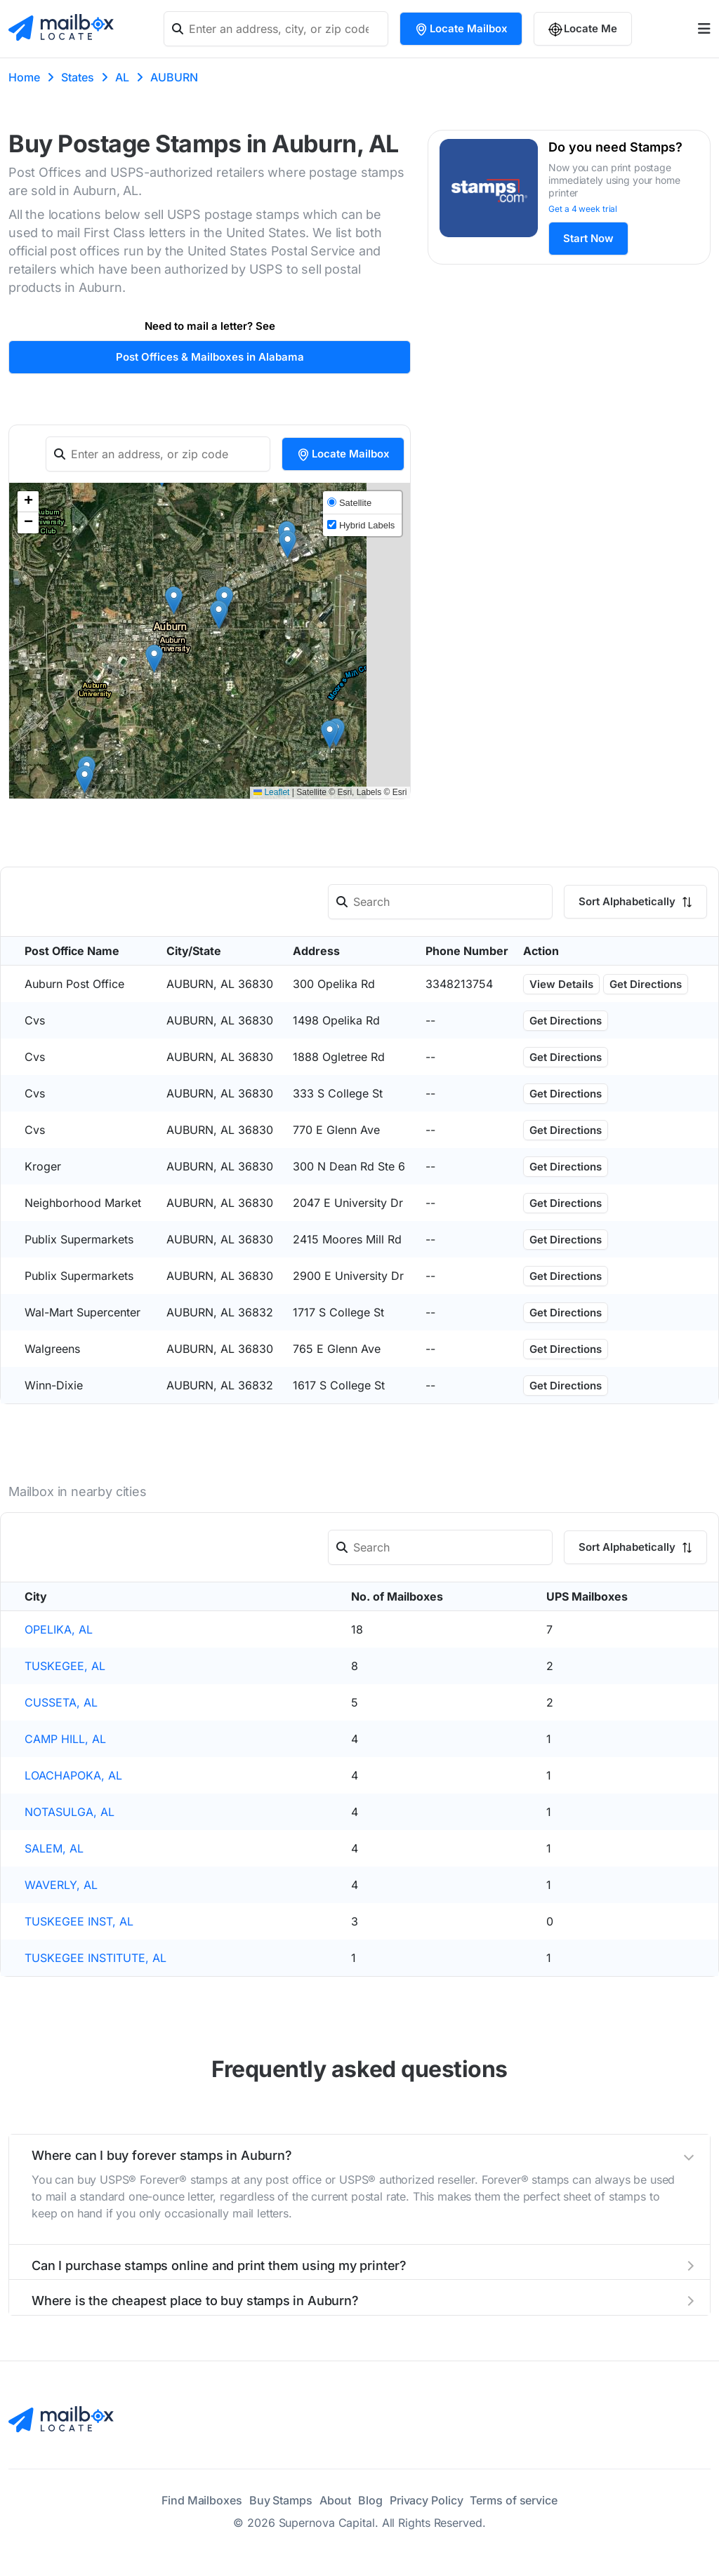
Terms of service (513, 2500)
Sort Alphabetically (635, 901)
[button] (174, 600)
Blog (370, 2500)
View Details (561, 984)
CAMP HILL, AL (65, 1739)
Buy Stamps (280, 2500)
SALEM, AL (54, 1848)
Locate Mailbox (461, 29)
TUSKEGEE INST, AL (79, 1921)
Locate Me (582, 29)
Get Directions (645, 984)
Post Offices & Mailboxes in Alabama (210, 356)
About (335, 2500)
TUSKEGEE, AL (65, 1666)
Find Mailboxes (201, 2500)
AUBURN (174, 77)
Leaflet (271, 792)
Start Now (588, 238)
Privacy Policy (426, 2500)
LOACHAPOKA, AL (73, 1775)
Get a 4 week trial (582, 208)
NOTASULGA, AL (69, 1812)
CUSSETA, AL (61, 1702)
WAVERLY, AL (61, 1885)
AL (122, 77)
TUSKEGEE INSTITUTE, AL (95, 1958)
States (77, 77)
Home (24, 77)
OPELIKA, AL (59, 1629)
